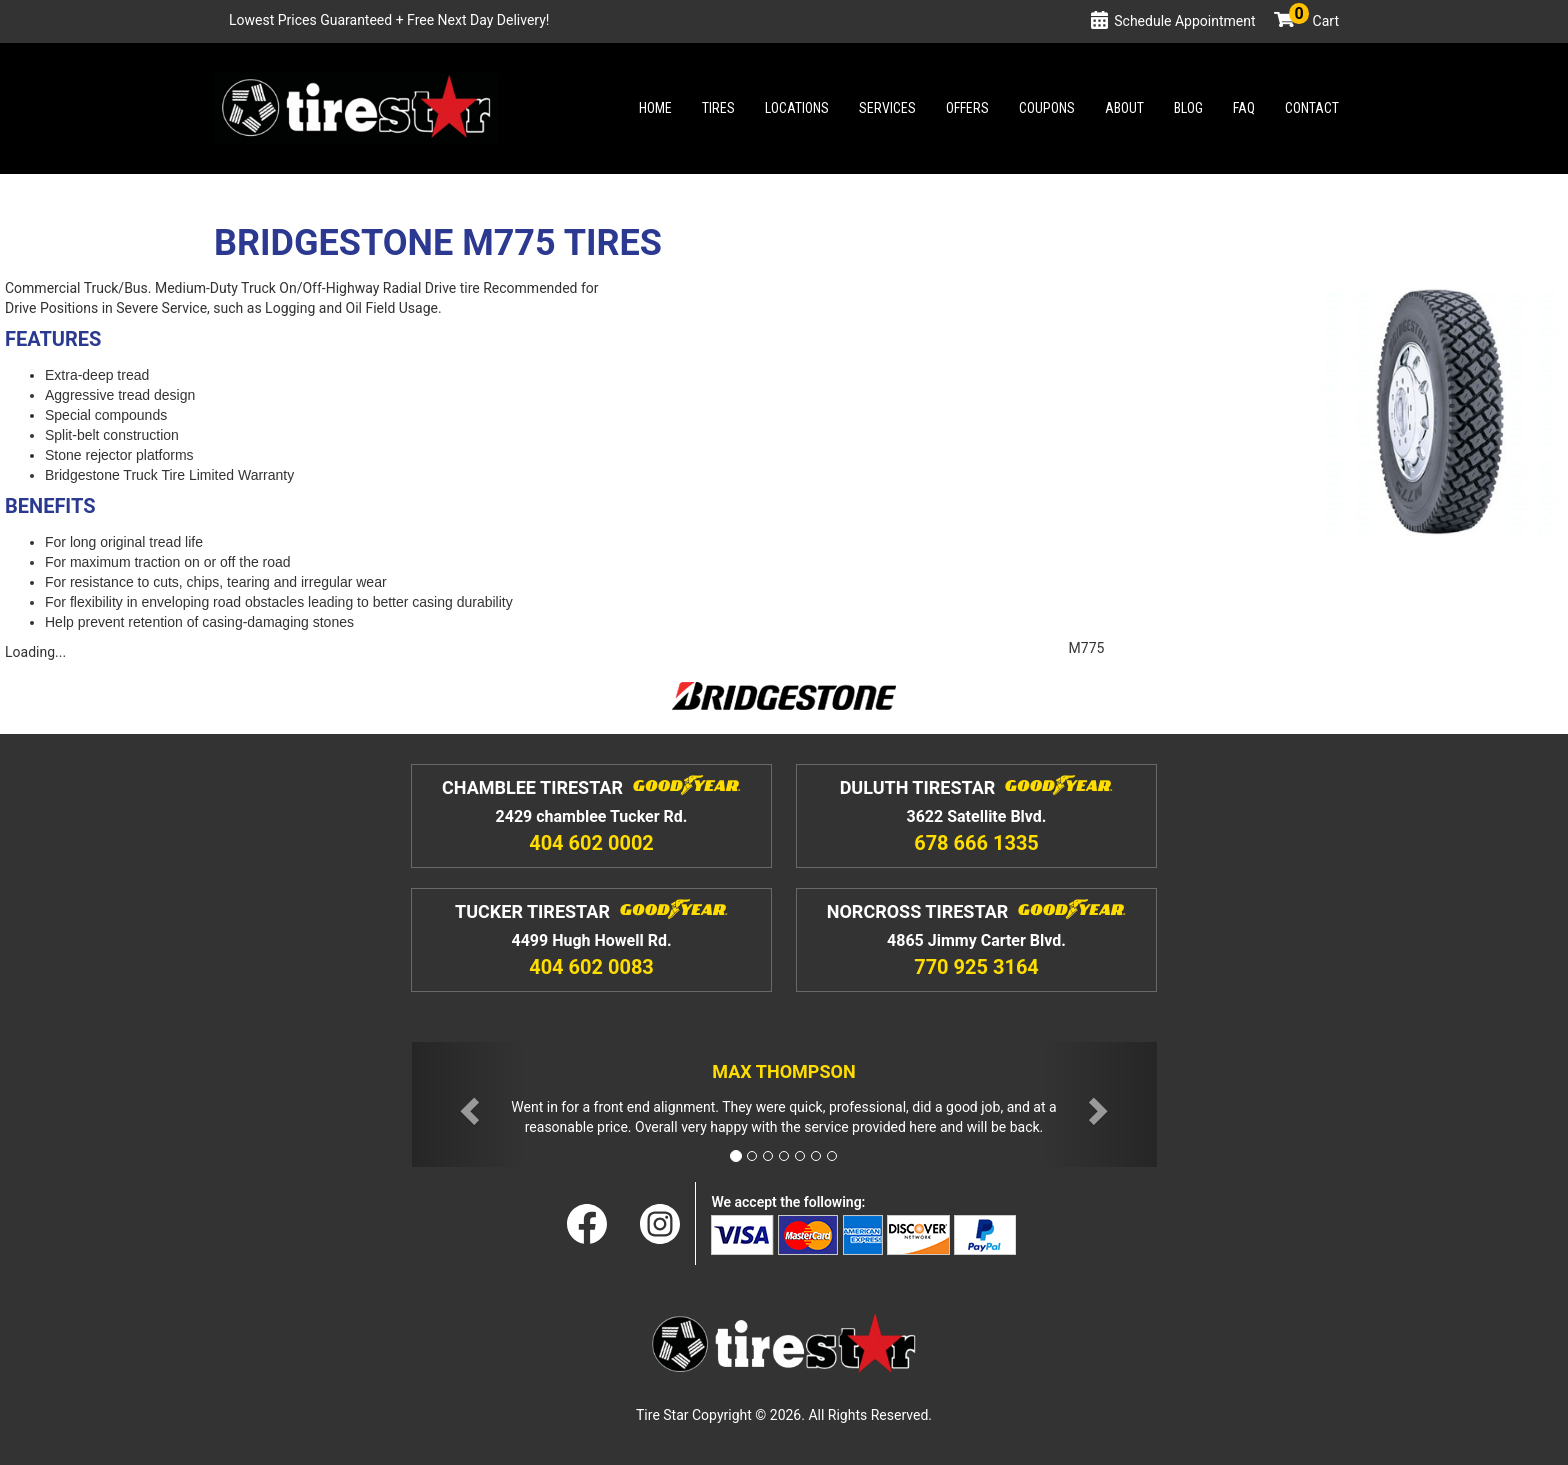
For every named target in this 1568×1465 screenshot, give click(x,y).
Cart (1314, 21)
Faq (1244, 108)
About (1124, 108)
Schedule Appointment (1184, 21)
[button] (468, 1104)
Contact (1312, 108)
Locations (797, 108)
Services (887, 108)
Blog (1188, 108)
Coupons (1047, 108)
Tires (718, 108)
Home (655, 108)
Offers (967, 108)
